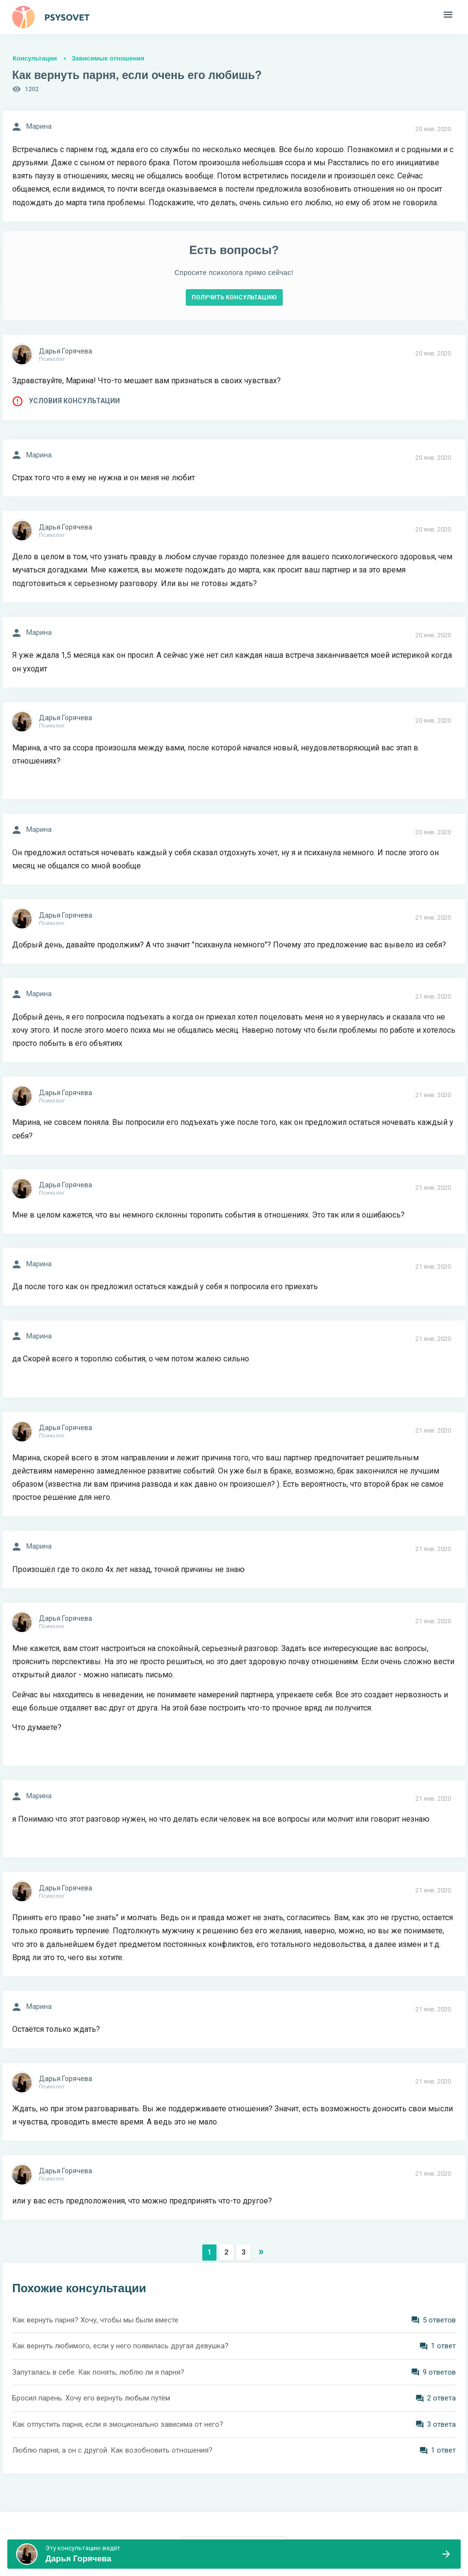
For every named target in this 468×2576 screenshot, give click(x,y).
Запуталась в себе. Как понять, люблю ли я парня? (98, 2372)
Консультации (35, 58)
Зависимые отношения (108, 58)
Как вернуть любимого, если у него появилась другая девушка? (120, 2345)
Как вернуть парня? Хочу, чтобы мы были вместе (95, 2320)
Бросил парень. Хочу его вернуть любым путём (91, 2398)
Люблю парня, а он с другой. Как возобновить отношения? (112, 2450)
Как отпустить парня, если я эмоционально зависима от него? (117, 2424)
